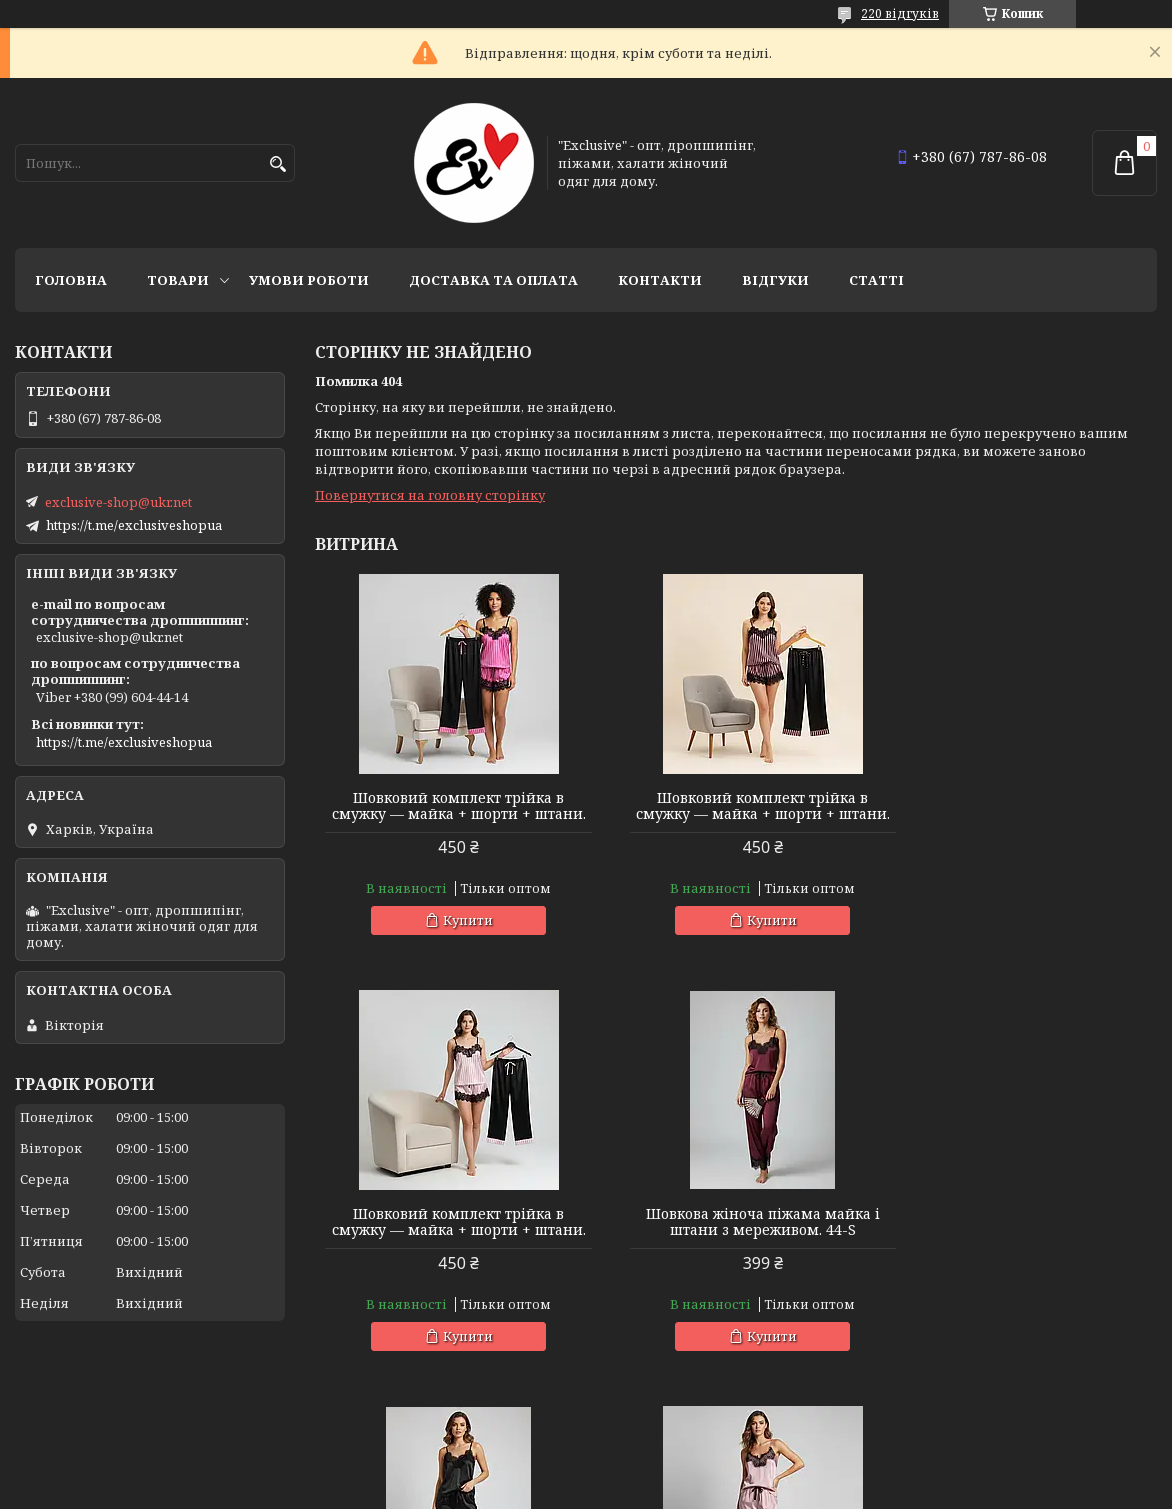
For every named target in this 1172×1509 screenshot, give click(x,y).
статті (876, 280)
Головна (71, 280)
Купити (459, 936)
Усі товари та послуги (1064, 1415)
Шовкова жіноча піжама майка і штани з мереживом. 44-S (450, 1238)
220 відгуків (900, 13)
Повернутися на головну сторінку (430, 495)
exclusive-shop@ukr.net (118, 502)
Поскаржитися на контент (722, 1489)
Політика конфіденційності (914, 1489)
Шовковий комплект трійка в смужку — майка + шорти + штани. (449, 814)
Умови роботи (309, 280)
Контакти (660, 280)
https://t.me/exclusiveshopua (134, 525)
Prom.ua (696, 1471)
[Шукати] (277, 164)
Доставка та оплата (493, 280)
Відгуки (775, 280)
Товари (178, 280)
